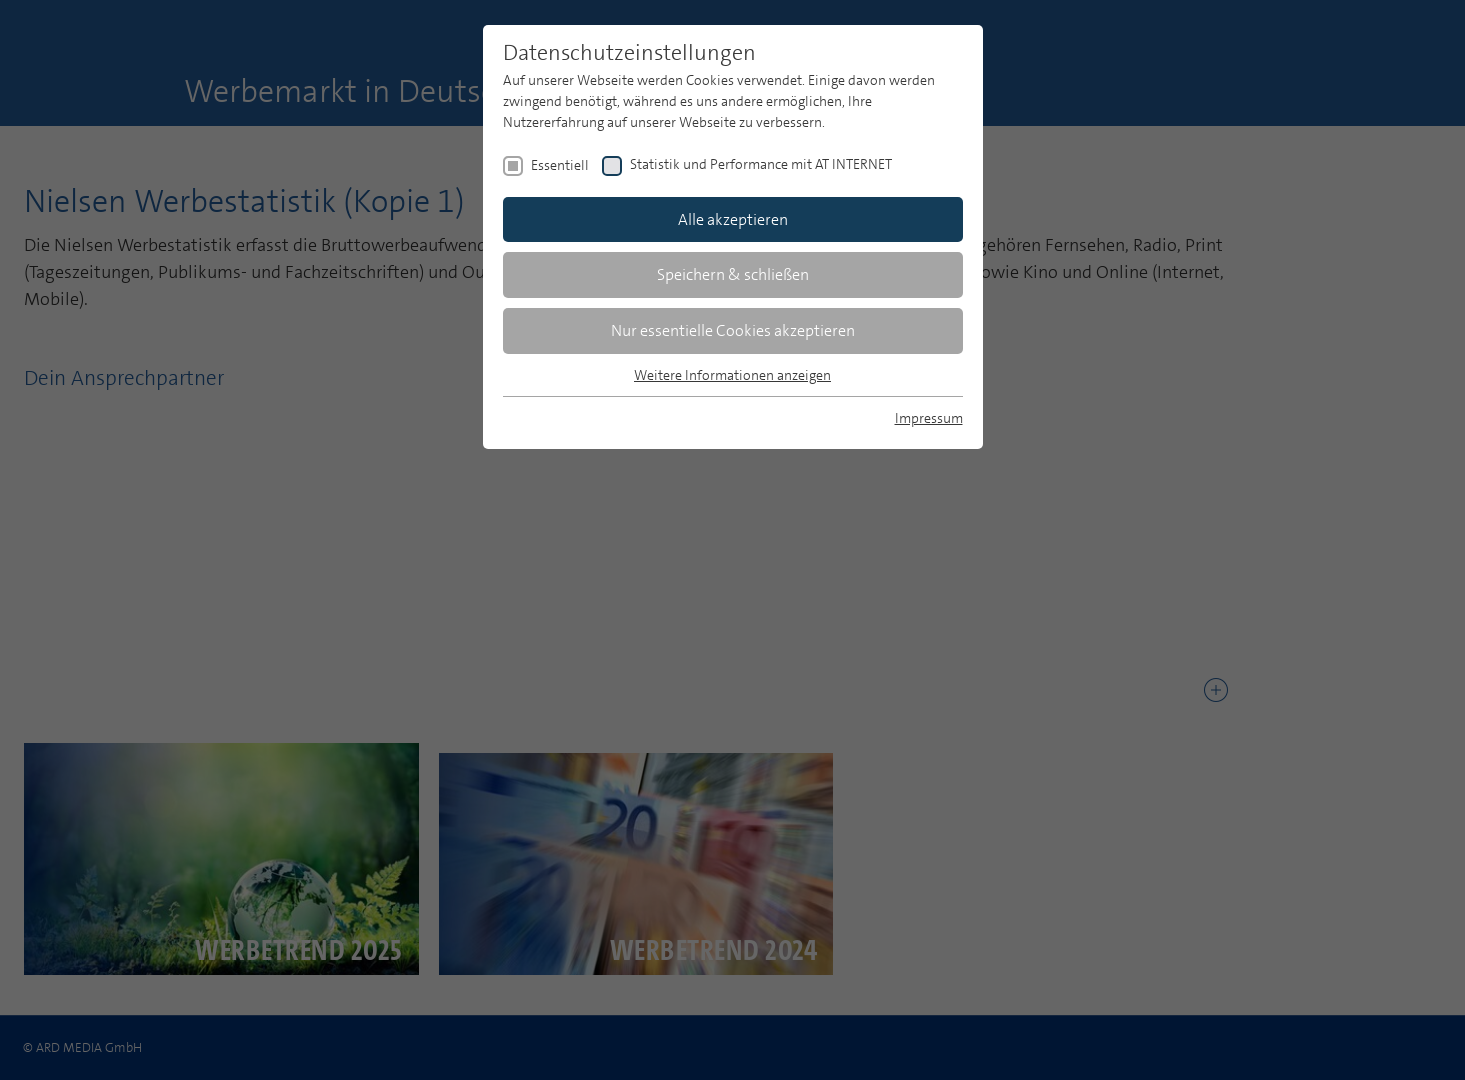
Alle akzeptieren (733, 219)
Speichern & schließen (733, 274)
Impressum (929, 418)
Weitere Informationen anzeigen (732, 375)
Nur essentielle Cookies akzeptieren (733, 330)
